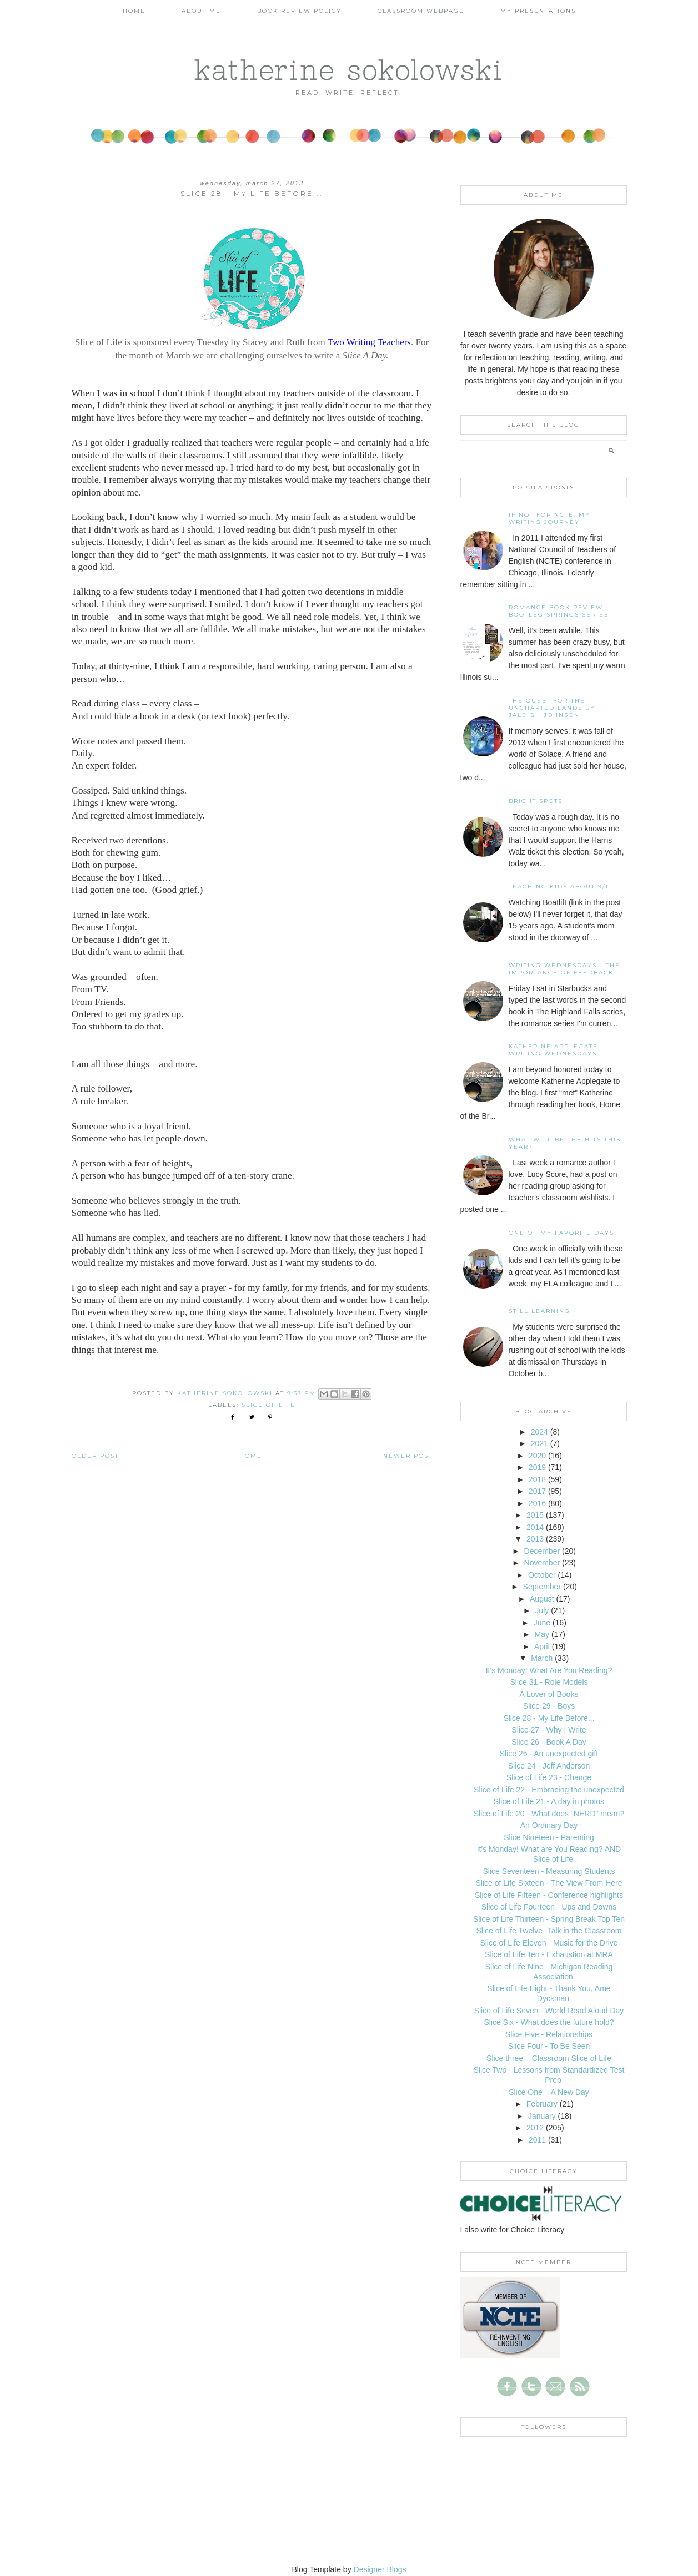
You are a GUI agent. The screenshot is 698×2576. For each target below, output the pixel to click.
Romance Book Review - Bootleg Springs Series (559, 611)
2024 (539, 1431)
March (542, 1658)
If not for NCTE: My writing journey (549, 518)
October (542, 1574)
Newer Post (408, 1455)
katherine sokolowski (349, 69)
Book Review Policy (299, 10)
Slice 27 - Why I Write (548, 1729)
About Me (201, 10)
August (542, 1598)
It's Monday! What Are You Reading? (549, 1670)
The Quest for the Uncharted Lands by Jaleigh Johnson (552, 708)
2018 (537, 1479)
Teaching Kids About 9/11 (560, 886)
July (542, 1610)
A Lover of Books (549, 1694)
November (542, 1562)
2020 (537, 1455)
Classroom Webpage (421, 10)
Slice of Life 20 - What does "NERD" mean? (549, 1813)
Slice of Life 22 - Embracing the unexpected (549, 1789)
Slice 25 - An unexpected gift (549, 1753)
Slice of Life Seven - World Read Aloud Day (549, 2010)
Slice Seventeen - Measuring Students (549, 1871)
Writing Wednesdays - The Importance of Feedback (564, 969)
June (542, 1622)
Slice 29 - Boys (549, 1705)
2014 (535, 1527)
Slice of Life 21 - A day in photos (549, 1801)
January (542, 2116)
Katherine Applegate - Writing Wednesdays (556, 1050)
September (542, 1586)
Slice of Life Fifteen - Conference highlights (549, 1895)
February (542, 2103)
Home (134, 10)
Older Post (95, 1455)
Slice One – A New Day (549, 2092)
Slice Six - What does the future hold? (549, 2022)
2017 (537, 1491)
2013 (535, 1538)
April (542, 1646)
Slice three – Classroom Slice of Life (548, 2058)
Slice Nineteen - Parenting (549, 1837)
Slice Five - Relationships (548, 2034)
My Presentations (538, 10)
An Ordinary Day (549, 1825)
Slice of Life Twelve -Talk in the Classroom (549, 1930)
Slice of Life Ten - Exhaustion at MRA (549, 1954)
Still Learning (539, 1311)
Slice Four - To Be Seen (549, 2046)
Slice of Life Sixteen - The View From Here (548, 1882)
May (542, 1634)
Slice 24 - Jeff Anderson (549, 1765)
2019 (537, 1467)
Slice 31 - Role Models (548, 1682)
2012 (535, 2127)
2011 (537, 2139)
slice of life (268, 1404)
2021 (539, 1443)
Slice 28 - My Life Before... (548, 1718)
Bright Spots (536, 801)
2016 (537, 1503)
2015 (535, 1515)
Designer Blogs (380, 2569)
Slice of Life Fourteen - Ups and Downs (549, 1906)
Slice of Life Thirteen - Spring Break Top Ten (549, 1919)
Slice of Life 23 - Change (548, 1777)
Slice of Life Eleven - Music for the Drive (548, 1942)
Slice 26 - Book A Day (548, 1741)
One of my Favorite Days (561, 1232)
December (542, 1551)
